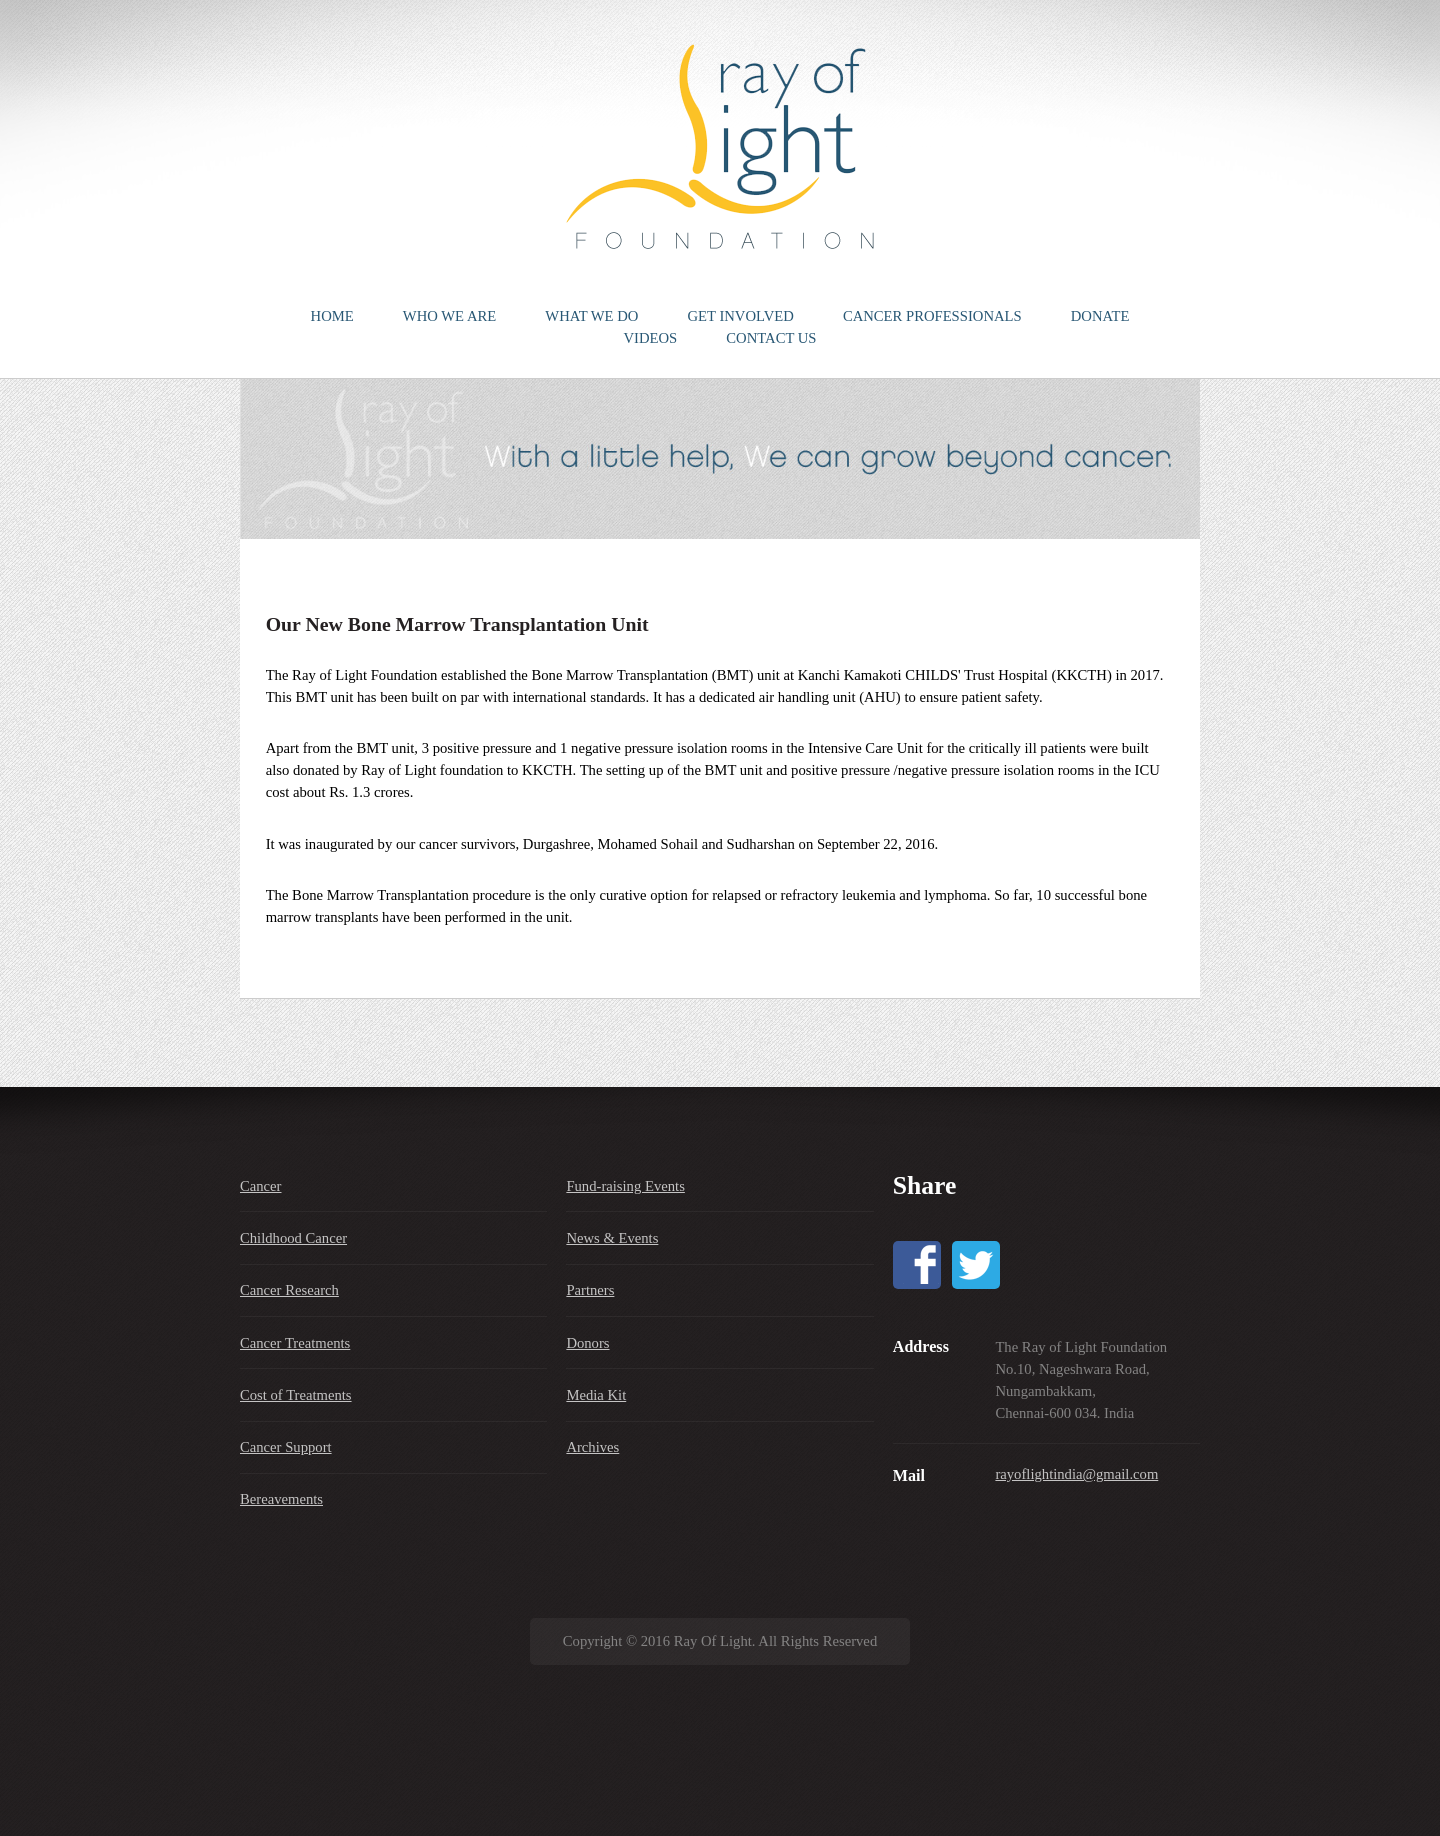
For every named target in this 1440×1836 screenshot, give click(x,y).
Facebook (917, 1265)
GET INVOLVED (741, 316)
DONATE (1100, 316)
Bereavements (281, 1499)
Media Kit (596, 1395)
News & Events (612, 1238)
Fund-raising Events (625, 1186)
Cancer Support (286, 1447)
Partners (590, 1290)
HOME (332, 316)
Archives (592, 1447)
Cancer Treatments (295, 1343)
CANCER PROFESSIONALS (932, 316)
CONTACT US (771, 338)
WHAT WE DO (591, 316)
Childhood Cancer (293, 1238)
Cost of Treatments (296, 1395)
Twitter (976, 1265)
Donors (587, 1343)
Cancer (261, 1186)
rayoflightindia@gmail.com (1076, 1474)
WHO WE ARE (449, 316)
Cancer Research (289, 1290)
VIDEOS (650, 338)
